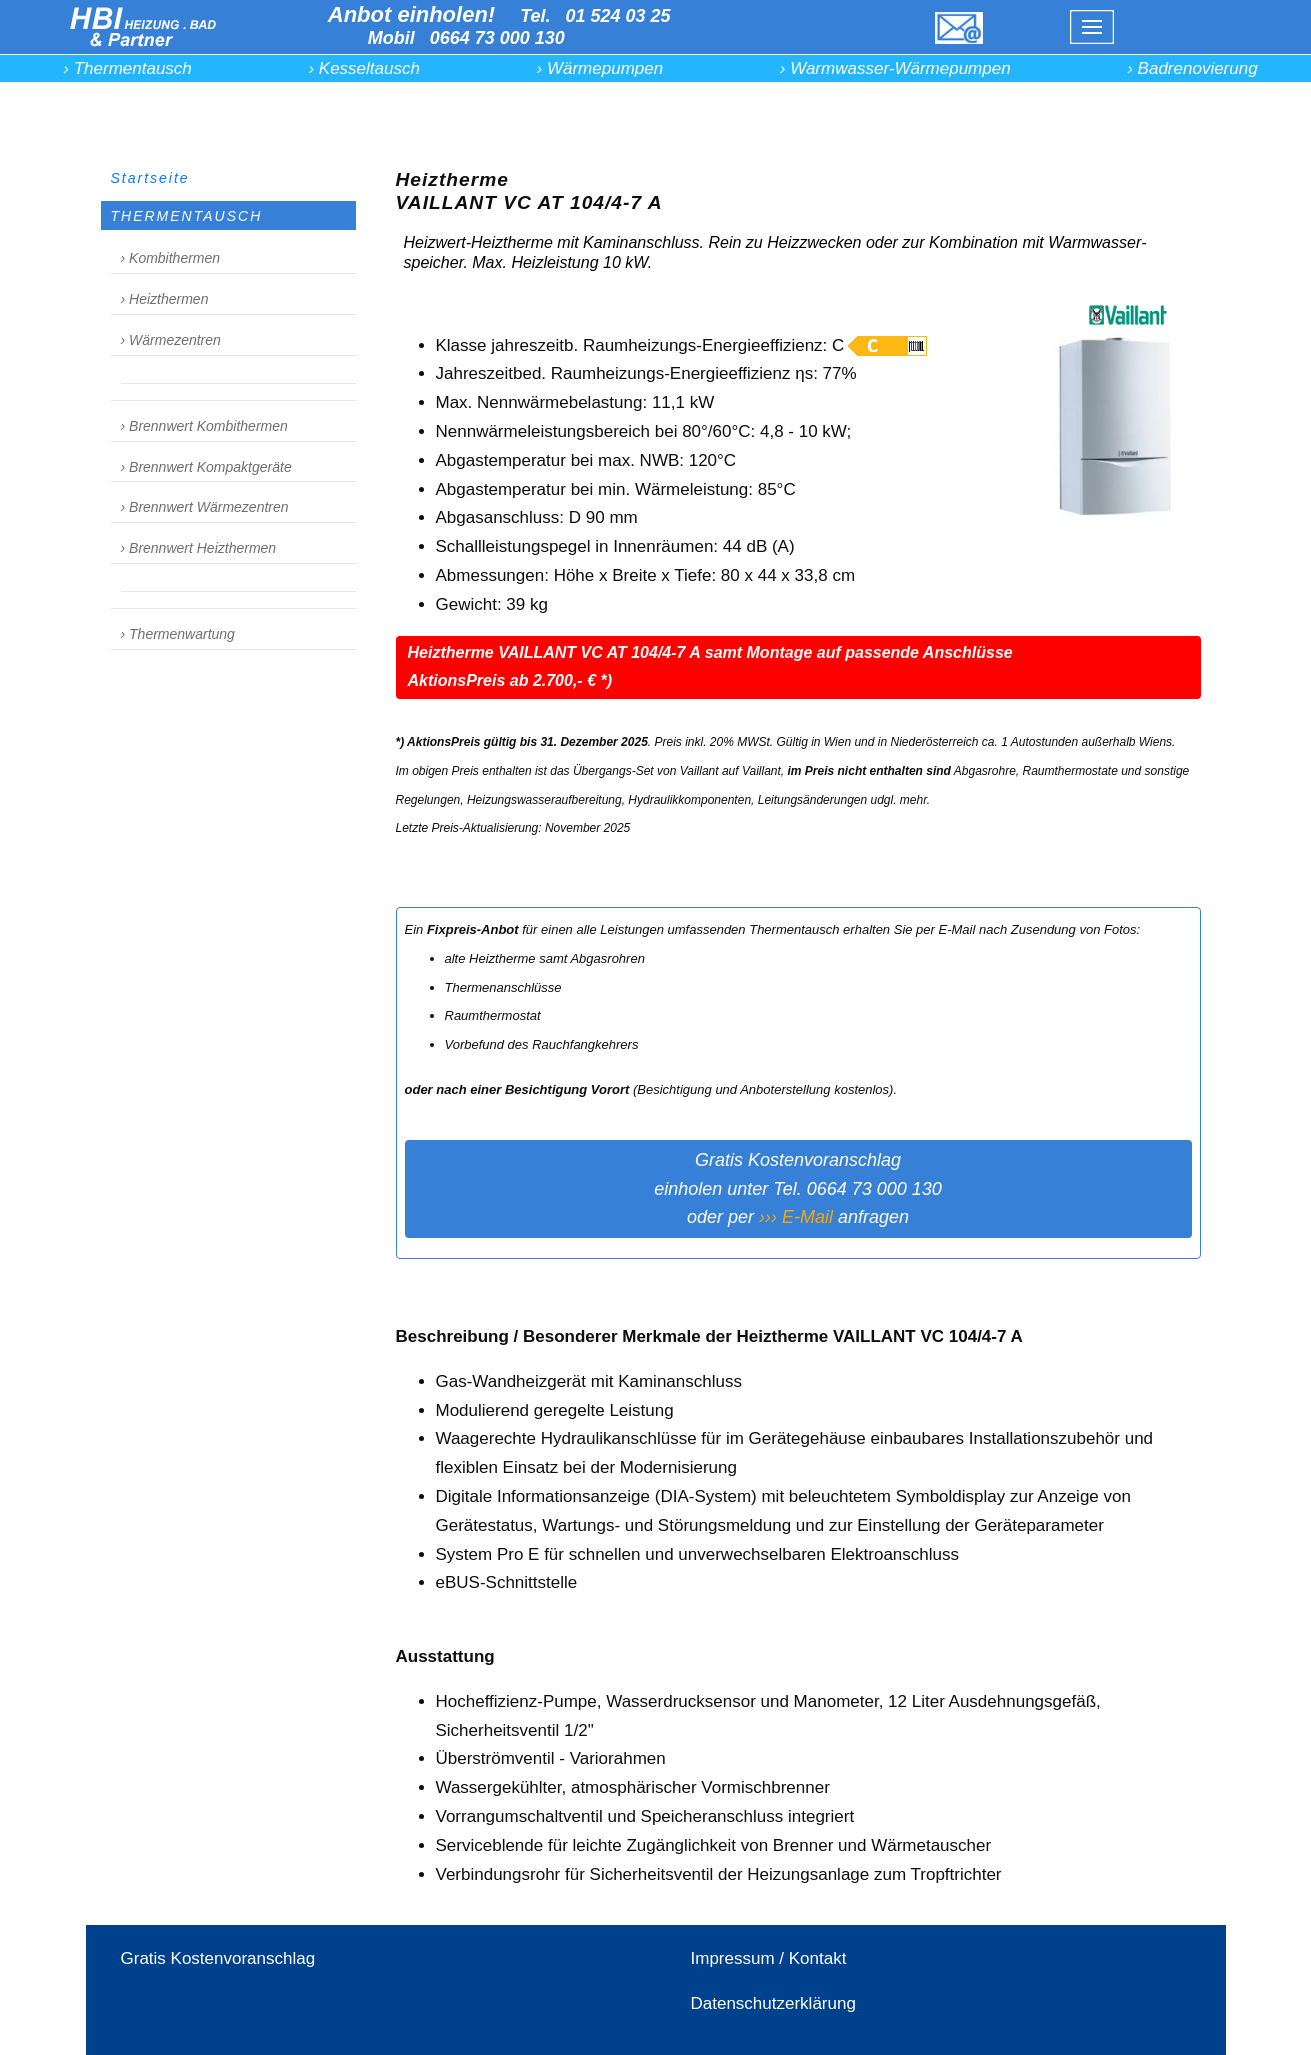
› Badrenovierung (1192, 68)
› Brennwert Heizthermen (199, 548)
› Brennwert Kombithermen (204, 426)
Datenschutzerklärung (773, 2003)
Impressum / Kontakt (769, 1958)
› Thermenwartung (178, 634)
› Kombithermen (171, 258)
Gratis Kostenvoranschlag (218, 1958)
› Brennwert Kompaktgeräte (206, 467)
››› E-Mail (796, 1217)
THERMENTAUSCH (187, 216)
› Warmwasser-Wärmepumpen (895, 68)
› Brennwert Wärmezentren (205, 507)
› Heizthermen (165, 299)
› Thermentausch (127, 68)
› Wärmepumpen (600, 68)
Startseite (150, 178)
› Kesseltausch (364, 68)
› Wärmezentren (171, 340)
